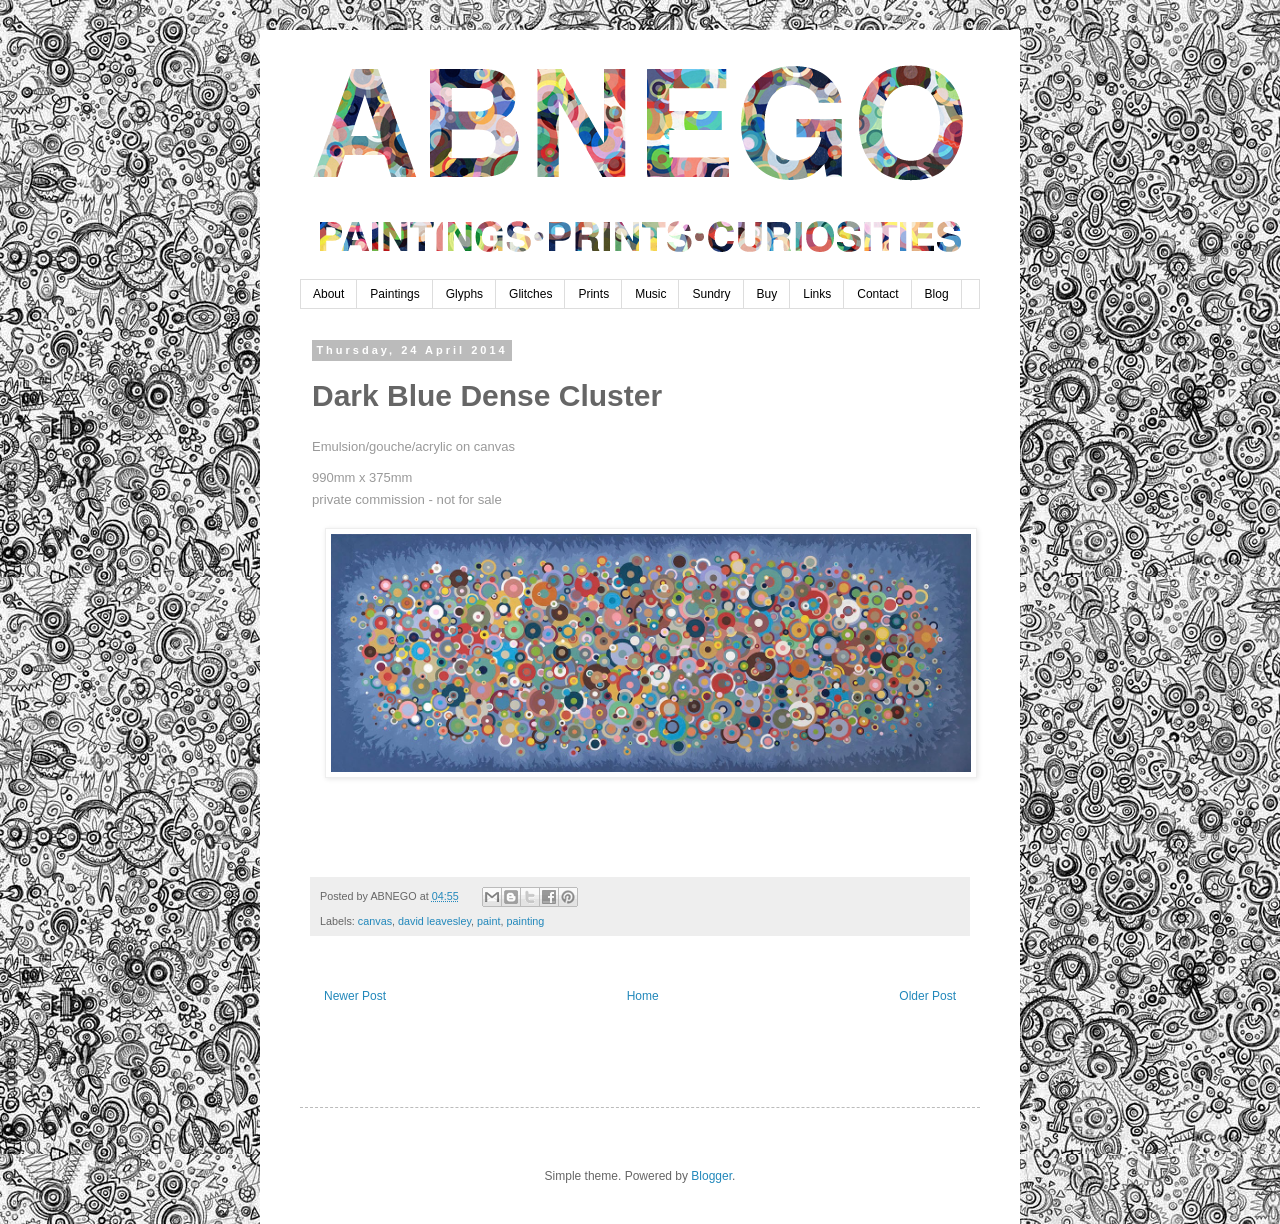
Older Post (927, 996)
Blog (937, 294)
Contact (877, 294)
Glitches (530, 294)
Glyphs (464, 294)
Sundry (711, 294)
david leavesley (434, 921)
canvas (375, 921)
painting (526, 921)
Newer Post (355, 996)
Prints (593, 294)
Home (643, 996)
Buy (767, 294)
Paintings (394, 294)
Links (817, 294)
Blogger (711, 1176)
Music (650, 294)
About (328, 294)
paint (488, 921)
